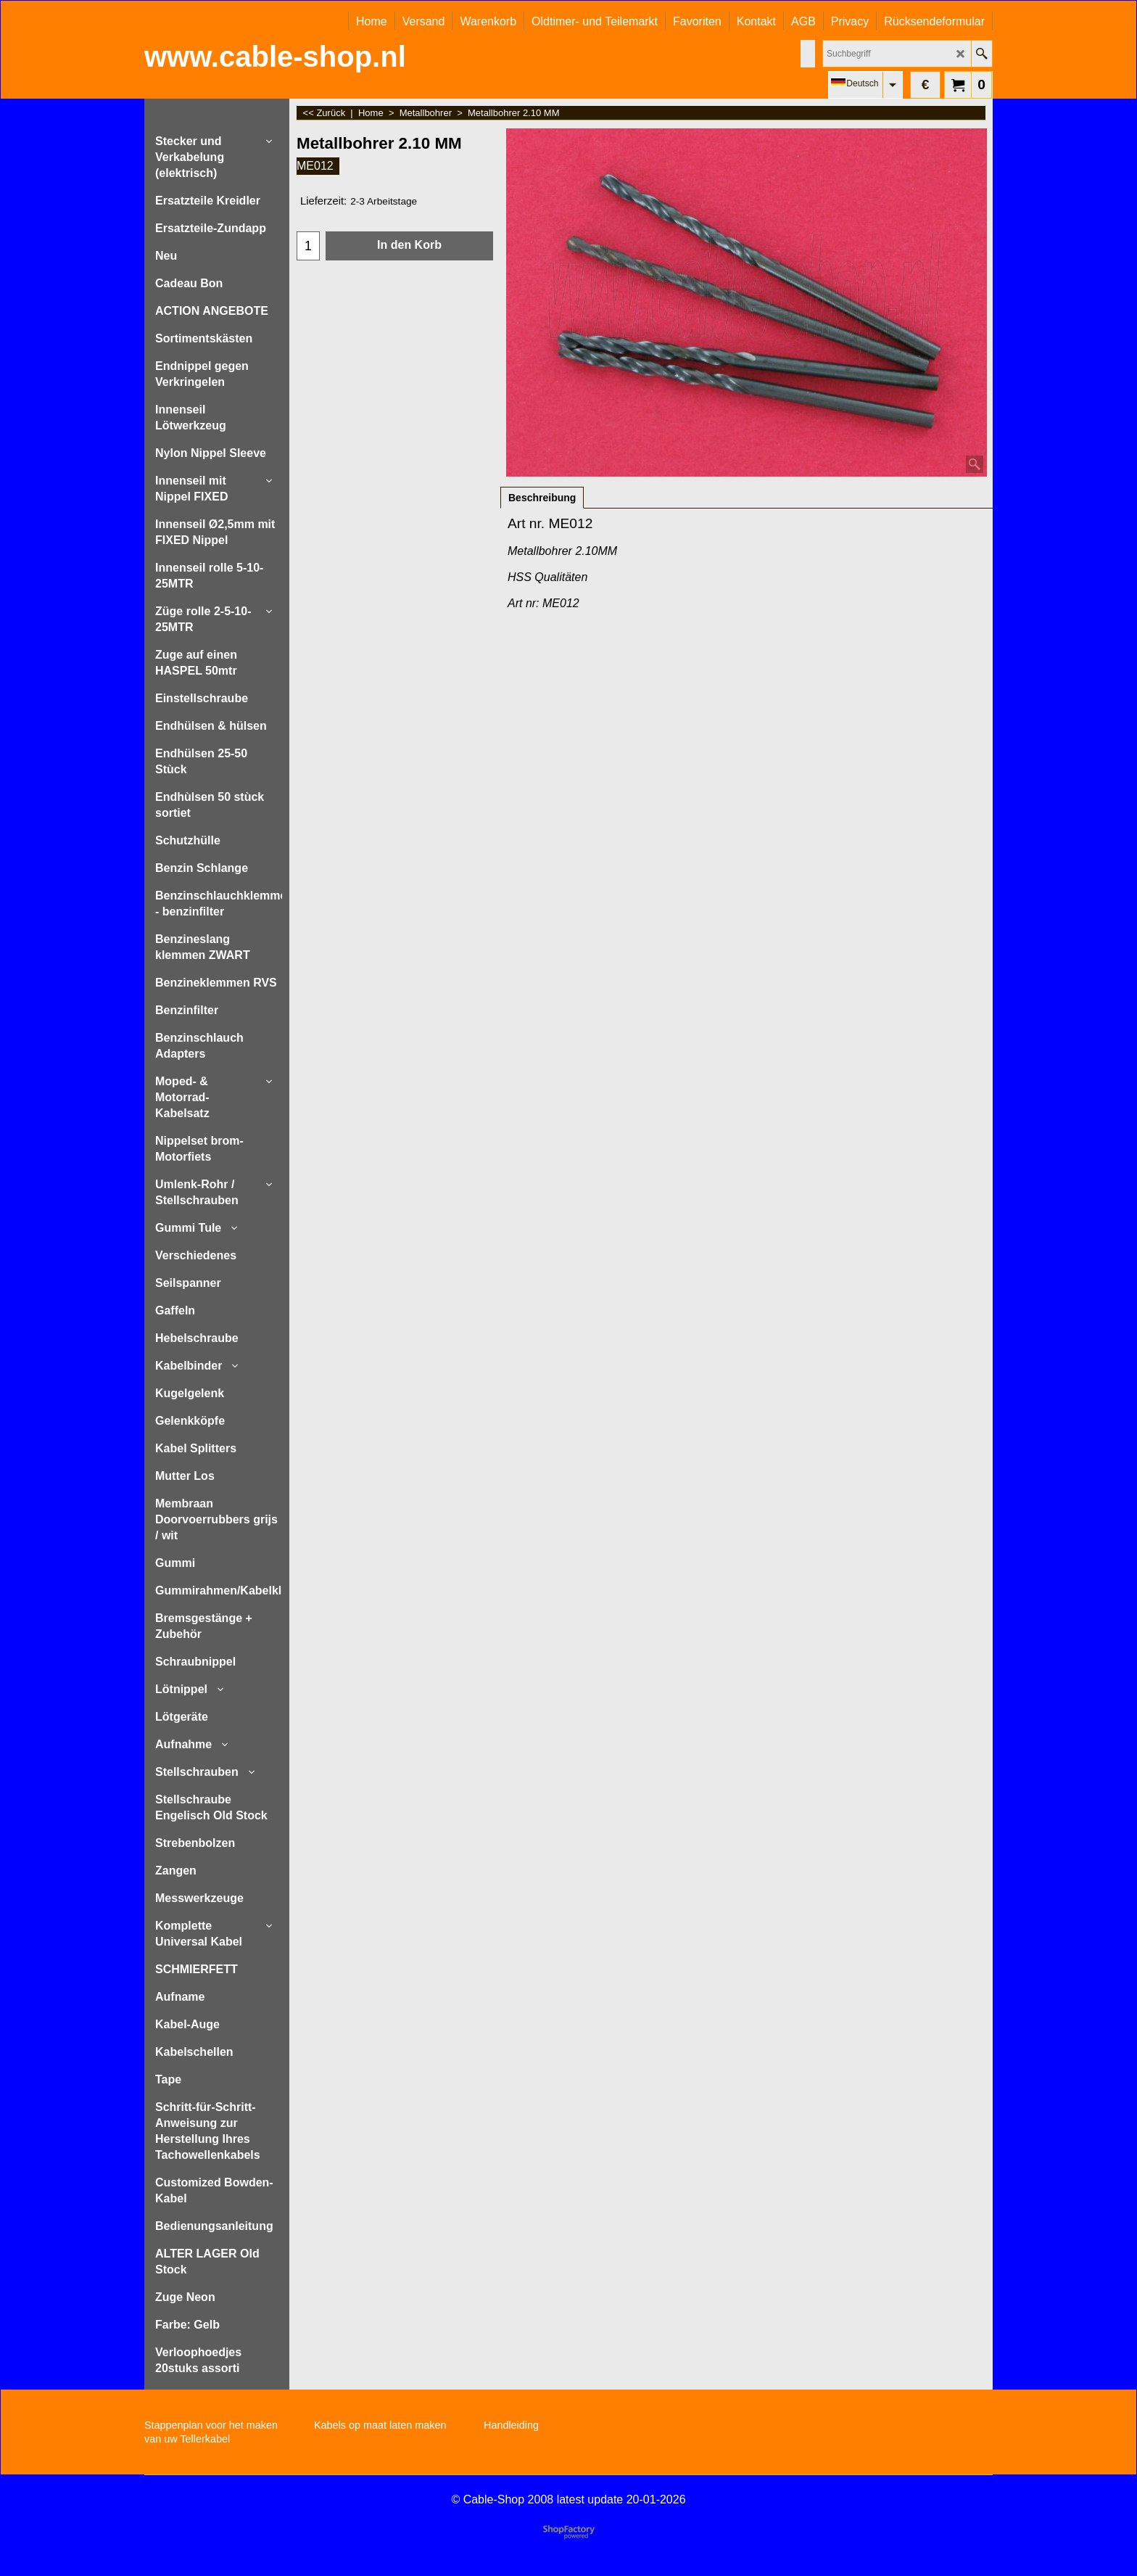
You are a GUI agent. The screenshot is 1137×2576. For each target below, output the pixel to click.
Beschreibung (542, 497)
